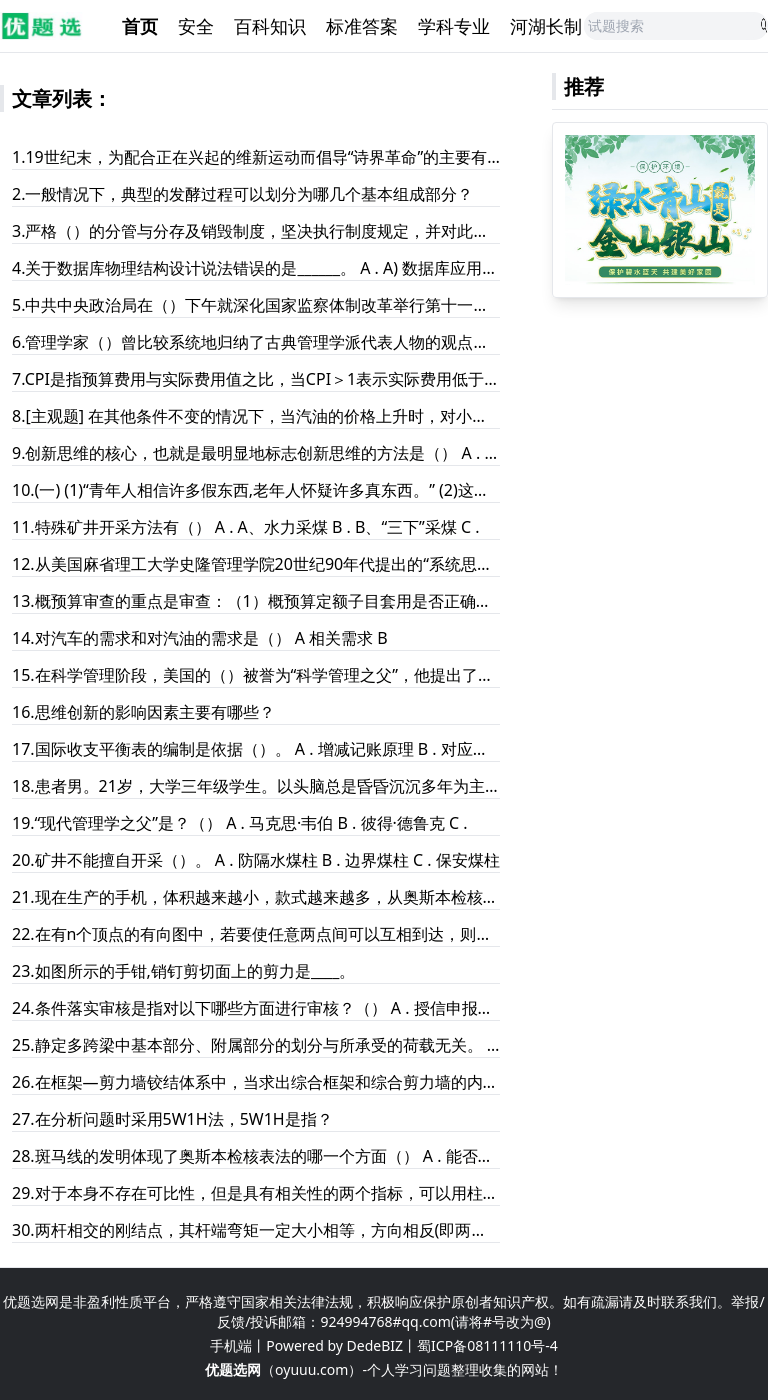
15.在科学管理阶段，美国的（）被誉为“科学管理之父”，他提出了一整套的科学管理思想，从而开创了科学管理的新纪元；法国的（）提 (256, 675)
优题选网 (233, 1369)
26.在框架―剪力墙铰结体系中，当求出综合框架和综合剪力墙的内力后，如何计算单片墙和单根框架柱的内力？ (256, 1082)
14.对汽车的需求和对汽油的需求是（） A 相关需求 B (200, 638)
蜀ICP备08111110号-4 (487, 1345)
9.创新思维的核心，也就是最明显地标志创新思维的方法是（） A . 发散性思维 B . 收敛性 (256, 453)
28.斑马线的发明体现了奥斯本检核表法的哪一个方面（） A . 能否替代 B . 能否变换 (256, 1156)
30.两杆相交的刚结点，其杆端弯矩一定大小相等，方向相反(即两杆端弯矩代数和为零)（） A (256, 1230)
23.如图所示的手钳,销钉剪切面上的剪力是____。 (183, 971)
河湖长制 (546, 26)
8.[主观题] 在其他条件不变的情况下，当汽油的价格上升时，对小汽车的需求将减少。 (256, 416)
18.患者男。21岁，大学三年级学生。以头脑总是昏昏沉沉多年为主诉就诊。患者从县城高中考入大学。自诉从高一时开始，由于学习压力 (256, 786)
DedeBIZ (375, 1345)
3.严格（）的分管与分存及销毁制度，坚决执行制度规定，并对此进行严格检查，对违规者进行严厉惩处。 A (256, 231)
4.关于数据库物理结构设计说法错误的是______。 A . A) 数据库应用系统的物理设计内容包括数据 (256, 268)
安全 (196, 26)
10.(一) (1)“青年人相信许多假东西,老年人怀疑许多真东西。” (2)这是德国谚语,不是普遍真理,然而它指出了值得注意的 (256, 490)
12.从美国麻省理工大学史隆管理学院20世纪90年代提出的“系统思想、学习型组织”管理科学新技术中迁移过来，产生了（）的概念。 (256, 564)
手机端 (231, 1345)
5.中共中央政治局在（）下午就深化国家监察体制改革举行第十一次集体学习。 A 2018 (256, 305)
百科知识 (270, 26)
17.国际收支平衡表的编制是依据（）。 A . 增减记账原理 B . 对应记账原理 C (256, 749)
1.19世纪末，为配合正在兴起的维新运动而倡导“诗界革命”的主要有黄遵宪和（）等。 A (256, 157)
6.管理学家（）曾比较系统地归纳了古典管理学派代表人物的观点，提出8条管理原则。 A (256, 342)
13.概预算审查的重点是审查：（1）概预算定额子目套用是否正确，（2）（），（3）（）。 (256, 601)
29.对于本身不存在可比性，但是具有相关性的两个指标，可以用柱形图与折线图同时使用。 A (256, 1193)
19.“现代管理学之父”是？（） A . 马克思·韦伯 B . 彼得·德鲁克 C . (240, 823)
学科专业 (454, 26)
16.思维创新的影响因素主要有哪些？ (143, 712)
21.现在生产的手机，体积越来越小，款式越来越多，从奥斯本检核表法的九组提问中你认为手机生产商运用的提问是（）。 (256, 897)
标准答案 (362, 26)
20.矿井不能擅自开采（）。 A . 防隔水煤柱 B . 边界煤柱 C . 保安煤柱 (256, 860)
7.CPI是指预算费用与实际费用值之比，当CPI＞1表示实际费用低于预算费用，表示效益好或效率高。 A (256, 379)
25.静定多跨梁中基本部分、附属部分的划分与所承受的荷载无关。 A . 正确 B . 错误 (256, 1045)
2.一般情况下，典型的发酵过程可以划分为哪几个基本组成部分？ (242, 194)
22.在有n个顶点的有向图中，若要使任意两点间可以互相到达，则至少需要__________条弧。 (256, 934)
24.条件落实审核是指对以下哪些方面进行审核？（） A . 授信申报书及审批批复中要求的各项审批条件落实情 (256, 1008)
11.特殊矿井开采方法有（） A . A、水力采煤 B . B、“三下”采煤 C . (246, 527)
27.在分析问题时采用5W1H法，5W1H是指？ (172, 1119)
